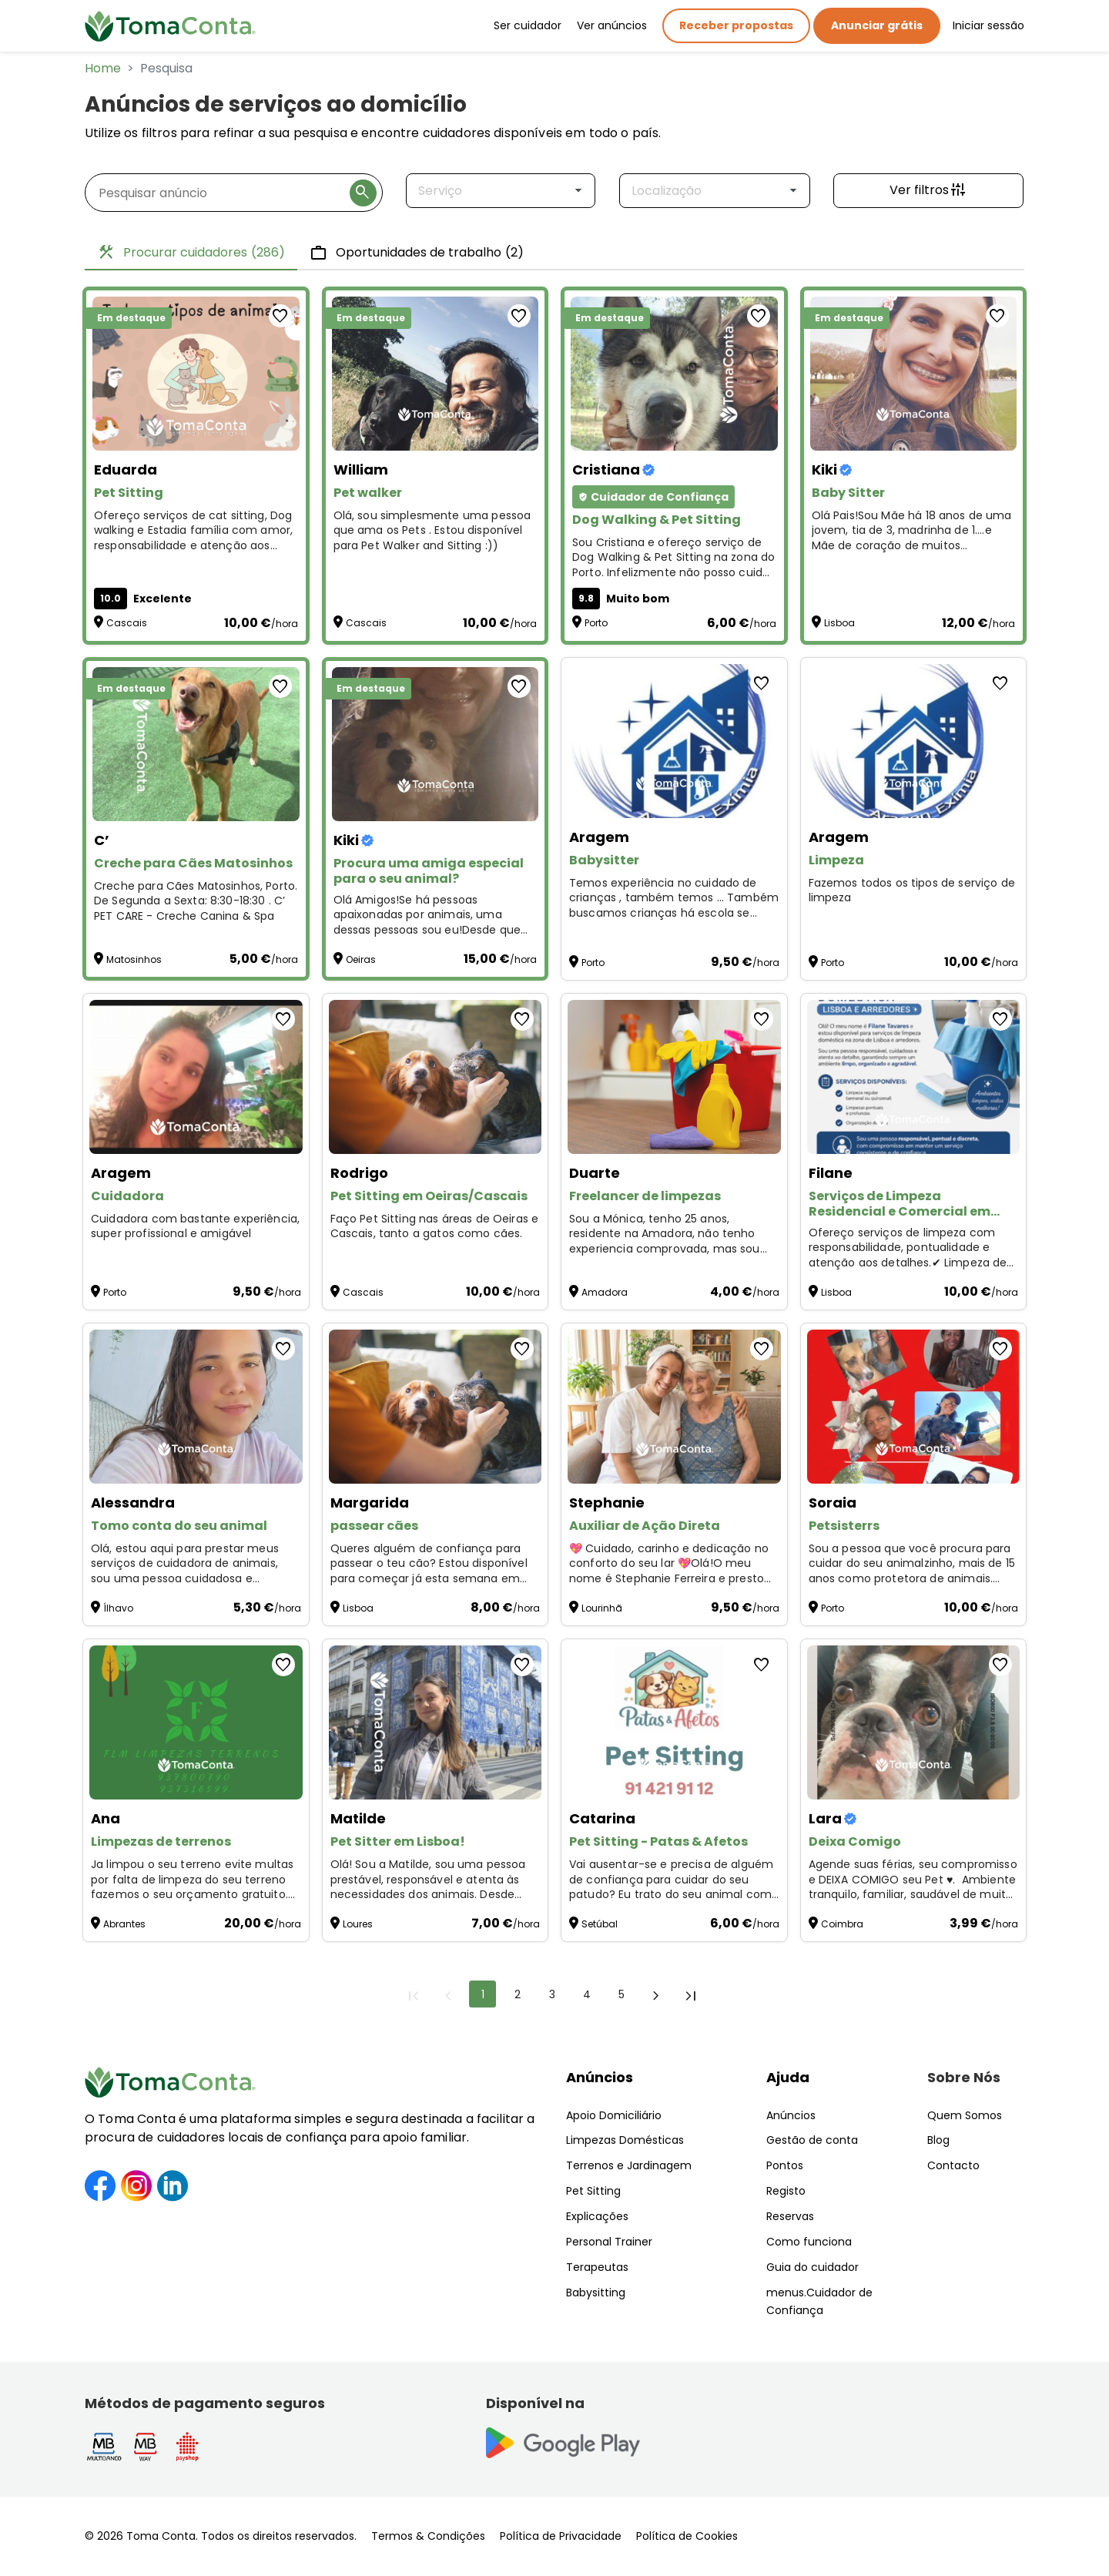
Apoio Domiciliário (614, 2115)
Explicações (597, 2216)
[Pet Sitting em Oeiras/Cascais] (435, 1077)
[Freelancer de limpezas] (674, 1077)
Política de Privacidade (561, 2536)
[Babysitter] (674, 741)
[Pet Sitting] (196, 374)
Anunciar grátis (877, 25)
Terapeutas (597, 2267)
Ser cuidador (527, 25)
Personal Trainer (609, 2241)
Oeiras (361, 959)
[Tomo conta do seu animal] (196, 1407)
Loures (358, 1923)
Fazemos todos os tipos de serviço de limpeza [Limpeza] (912, 891)
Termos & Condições (428, 2536)
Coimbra (842, 1923)
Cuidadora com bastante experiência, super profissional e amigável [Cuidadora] (195, 1227)
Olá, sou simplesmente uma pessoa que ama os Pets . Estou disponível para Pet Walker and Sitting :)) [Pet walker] (432, 530)
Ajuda (787, 2077)
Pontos (784, 2165)
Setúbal (599, 1923)
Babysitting (595, 2292)
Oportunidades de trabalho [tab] (417, 252)
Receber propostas (736, 25)
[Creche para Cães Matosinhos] (196, 744)
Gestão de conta (812, 2140)
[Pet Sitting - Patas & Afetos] (674, 1722)
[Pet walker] (435, 374)
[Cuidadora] (196, 1077)
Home (103, 68)
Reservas (790, 2216)
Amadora (604, 1292)
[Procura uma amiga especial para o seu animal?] (435, 744)
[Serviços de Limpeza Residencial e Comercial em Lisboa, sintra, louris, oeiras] (913, 1077)
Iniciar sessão (988, 25)
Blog (938, 2140)
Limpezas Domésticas (625, 2140)
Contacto (953, 2165)
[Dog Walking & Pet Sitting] (674, 374)
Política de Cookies (687, 2536)
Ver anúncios (612, 25)
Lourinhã (601, 1608)
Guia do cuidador (812, 2267)
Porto (596, 622)
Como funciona (809, 2241)
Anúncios (599, 2077)
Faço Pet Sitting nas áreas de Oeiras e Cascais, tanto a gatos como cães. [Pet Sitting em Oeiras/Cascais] (434, 1227)
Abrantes (124, 1923)
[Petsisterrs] (913, 1407)
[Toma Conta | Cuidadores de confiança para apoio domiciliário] (170, 26)
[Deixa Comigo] (913, 1722)
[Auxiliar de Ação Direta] (674, 1407)
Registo (786, 2191)
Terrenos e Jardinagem (629, 2165)
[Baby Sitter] (913, 374)
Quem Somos (964, 2115)
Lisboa (839, 622)
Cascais (126, 622)
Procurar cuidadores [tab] (191, 252)
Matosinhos (134, 959)
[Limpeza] (913, 741)
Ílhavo (118, 1608)
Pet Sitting (593, 2191)
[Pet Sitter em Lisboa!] (435, 1722)
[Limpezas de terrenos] (196, 1722)
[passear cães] (435, 1407)
